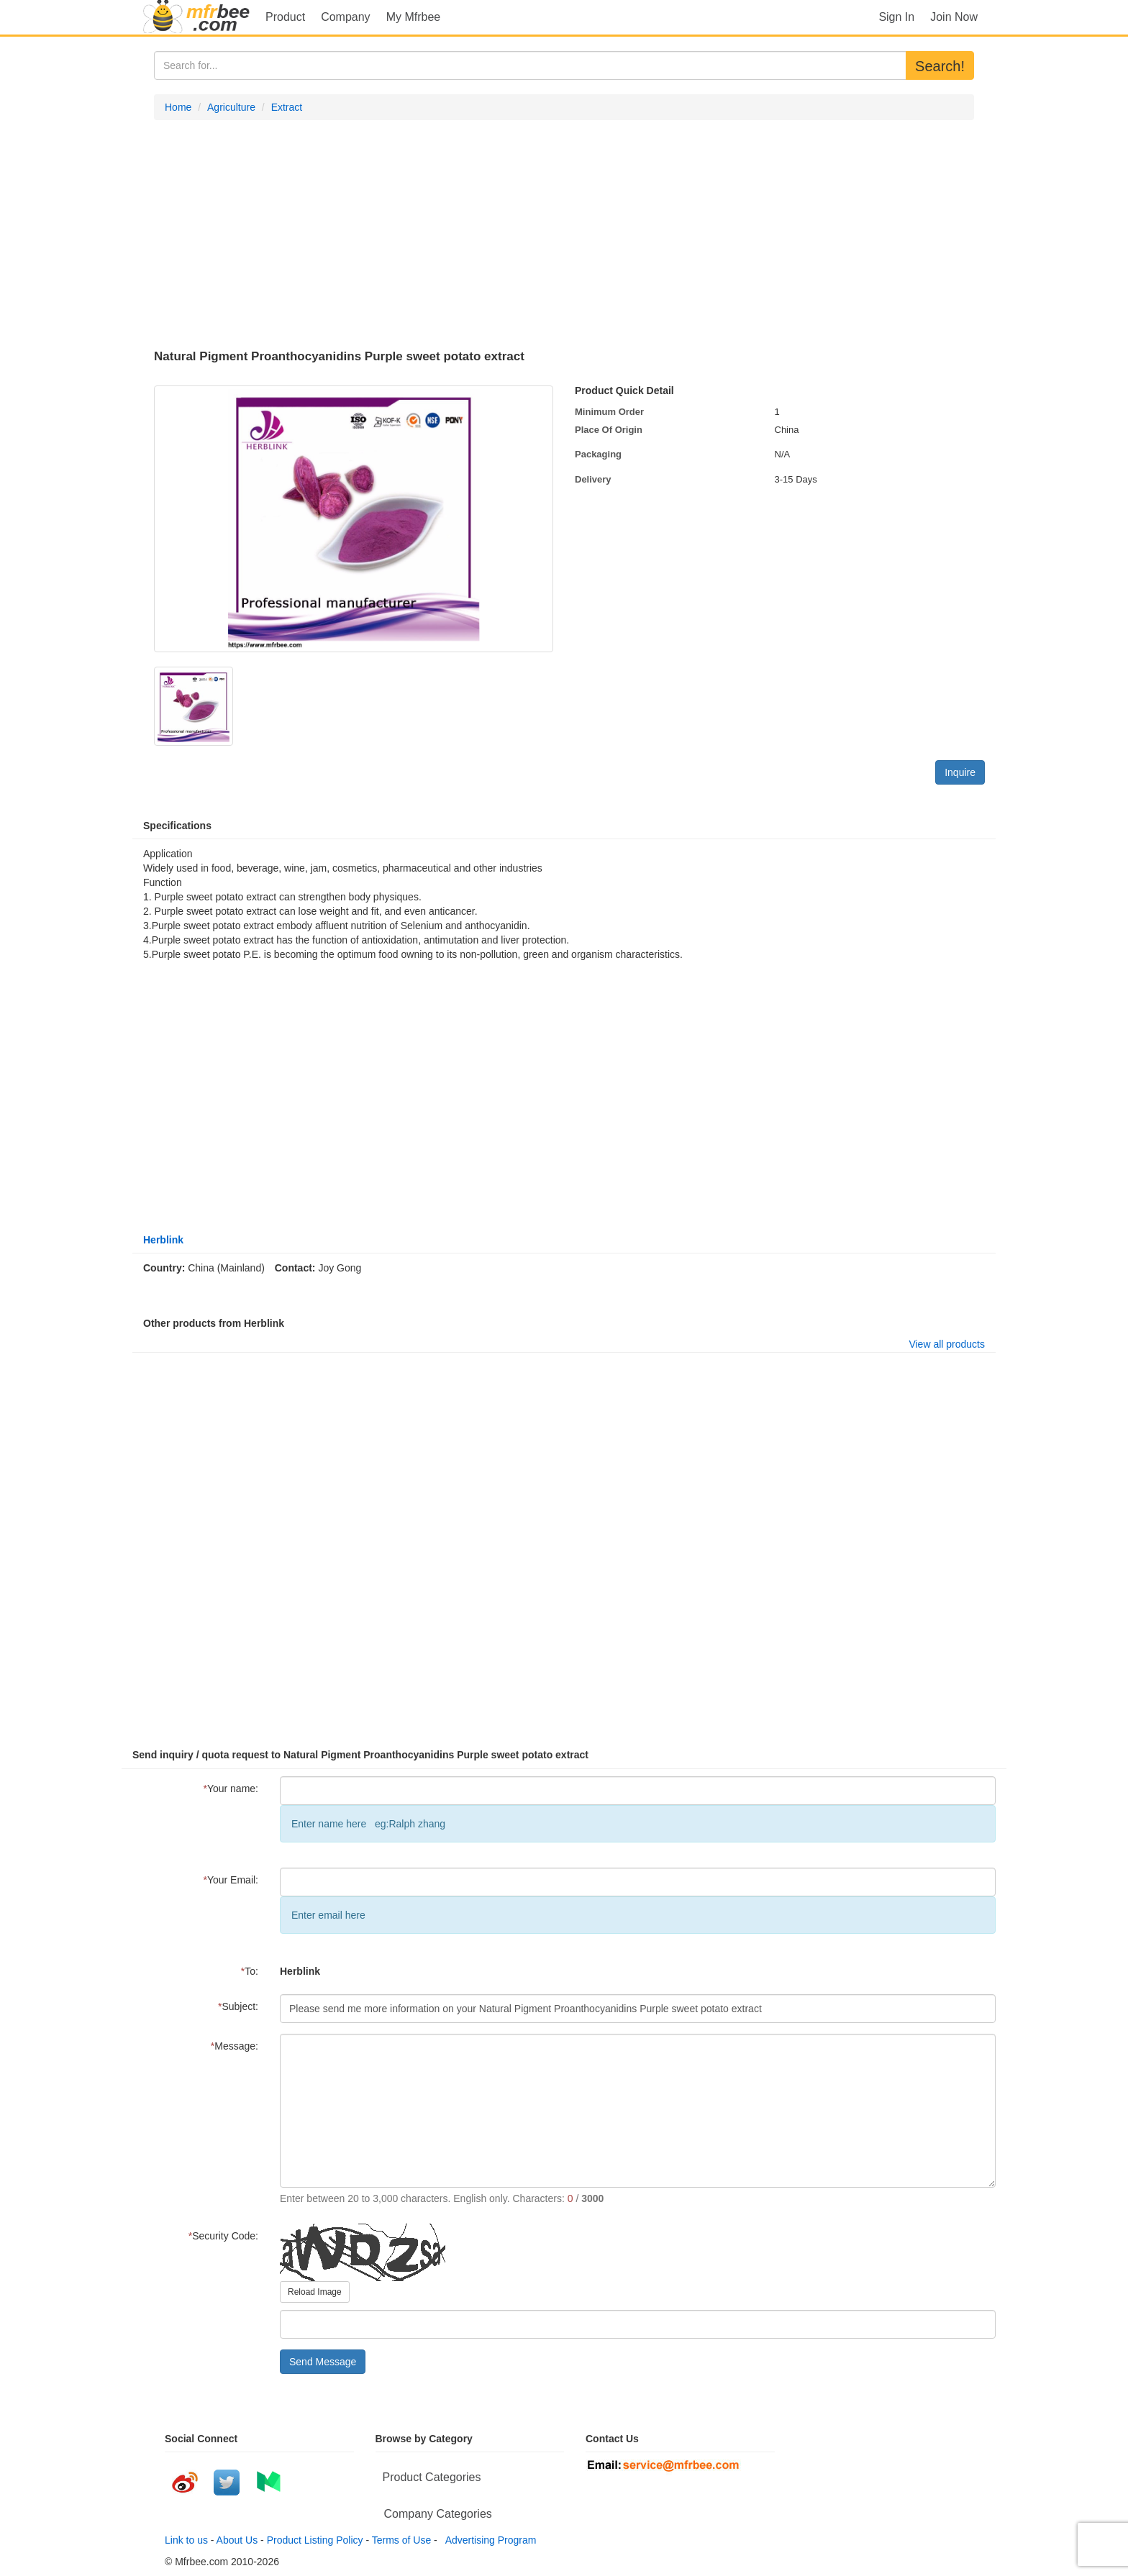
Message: (234, 2046)
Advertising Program (488, 2540)
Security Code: (223, 2236)
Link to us (186, 2540)
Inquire (960, 772)
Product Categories (432, 2477)
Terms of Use (401, 2540)
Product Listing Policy (315, 2540)
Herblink (163, 1240)
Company (345, 17)
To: (249, 1971)
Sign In (896, 17)
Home (178, 107)
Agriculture (231, 107)
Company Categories (438, 2514)
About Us (237, 2540)
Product (285, 17)
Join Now (954, 17)
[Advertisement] (564, 235)
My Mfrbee (413, 17)
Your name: (230, 1788)
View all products (947, 1344)
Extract (287, 107)
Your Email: (230, 1880)
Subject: (238, 2006)
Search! (940, 66)
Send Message (322, 2361)
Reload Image (315, 2292)
